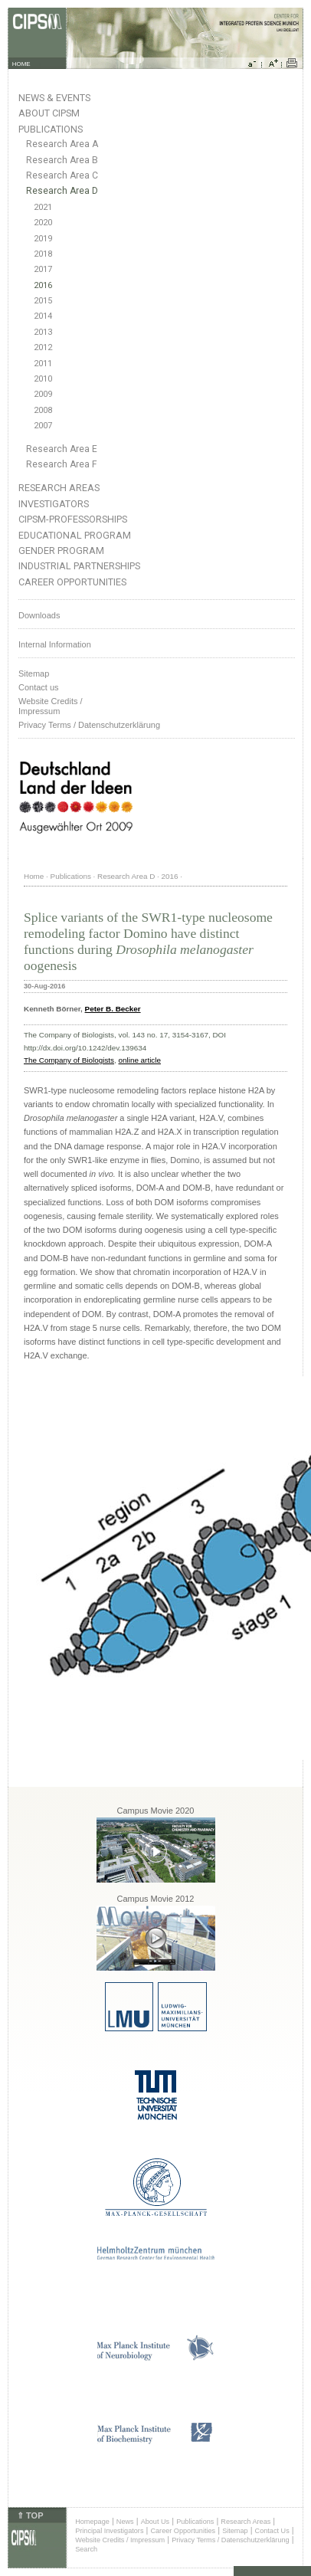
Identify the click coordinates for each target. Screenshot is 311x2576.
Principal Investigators (109, 2531)
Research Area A (62, 144)
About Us (155, 2521)
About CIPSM (49, 113)
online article (140, 1060)
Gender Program (61, 550)
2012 (43, 347)
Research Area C (62, 175)
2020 (43, 223)
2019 (43, 239)
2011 (43, 364)
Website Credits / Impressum (120, 2540)
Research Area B (62, 160)
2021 (43, 207)
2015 (43, 301)
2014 (43, 316)
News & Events (54, 97)
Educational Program (74, 535)
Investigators (53, 504)
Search (86, 2549)
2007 (43, 426)
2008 (43, 410)
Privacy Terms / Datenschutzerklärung (89, 724)
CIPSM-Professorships (72, 519)
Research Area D (62, 190)
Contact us (38, 687)
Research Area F (61, 464)
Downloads (39, 615)
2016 (43, 285)
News (125, 2521)
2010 (43, 379)
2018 (43, 254)
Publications (50, 129)
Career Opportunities (72, 582)
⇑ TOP (30, 2515)
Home (34, 876)
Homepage (92, 2521)
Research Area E (61, 449)
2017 (43, 269)
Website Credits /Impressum (50, 706)
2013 (43, 332)
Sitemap (33, 673)
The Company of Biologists (69, 1060)
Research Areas (59, 487)
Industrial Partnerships (79, 566)
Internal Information (54, 644)
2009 (43, 394)
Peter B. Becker (113, 1009)
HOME (21, 64)
